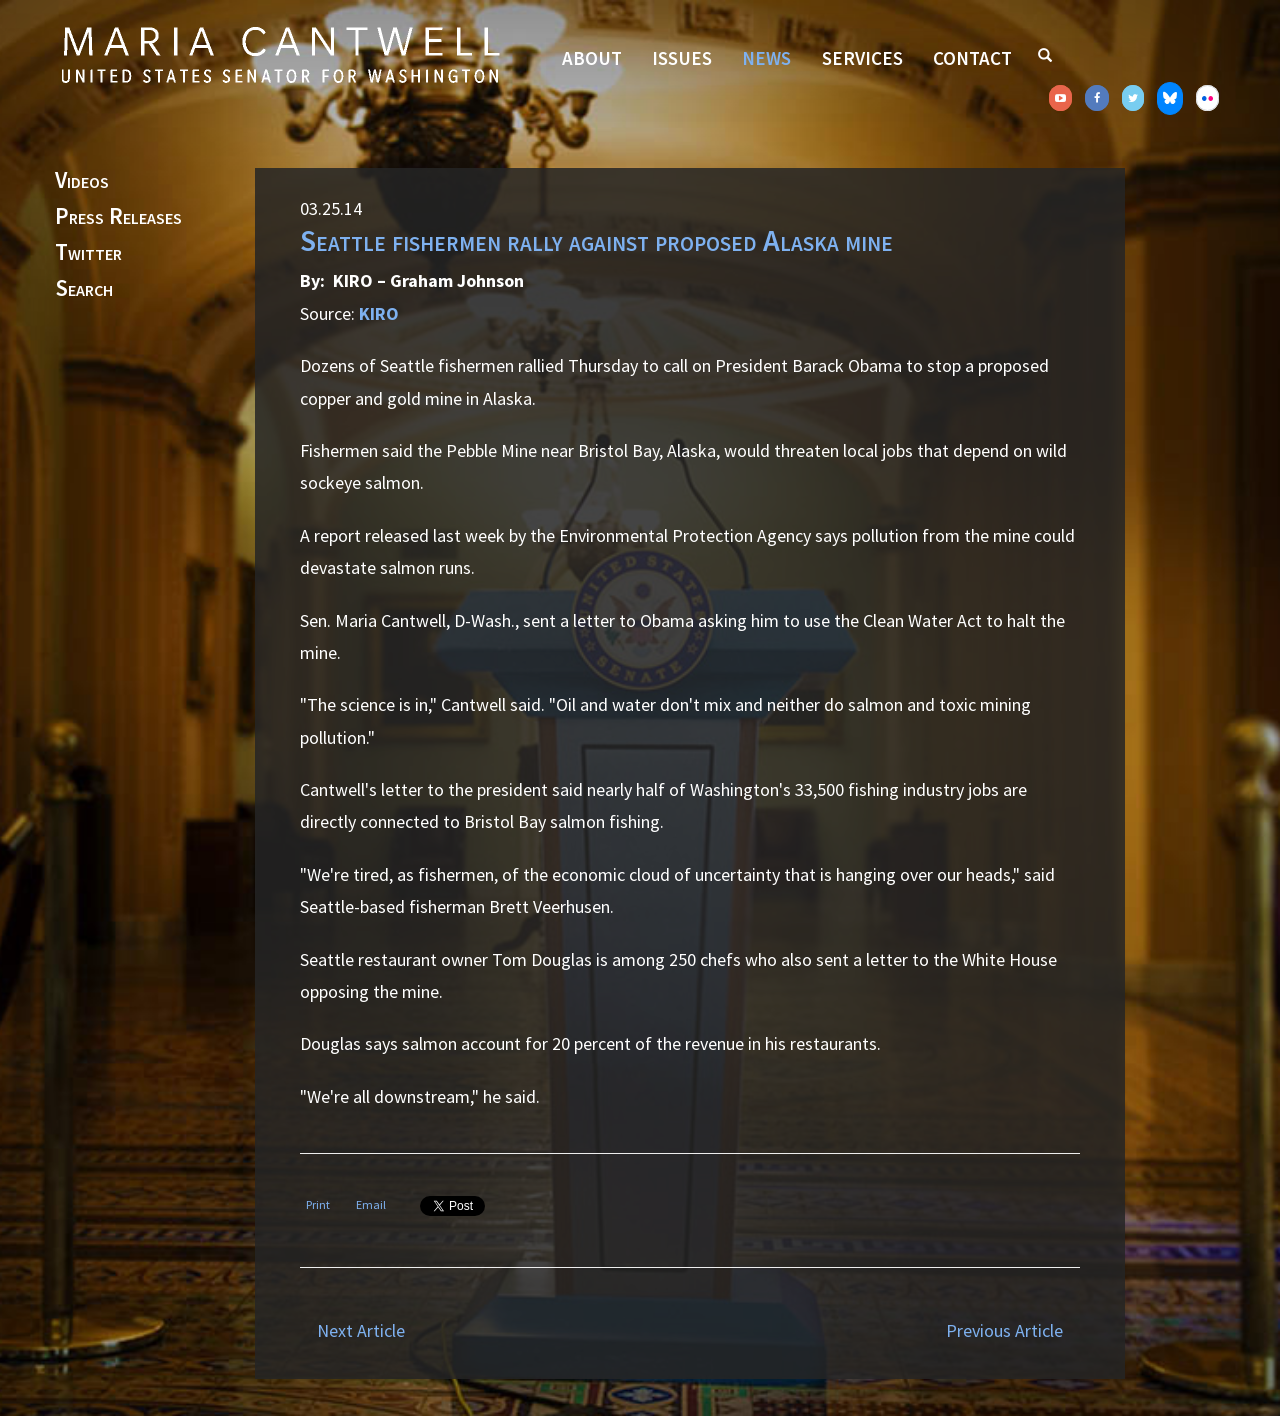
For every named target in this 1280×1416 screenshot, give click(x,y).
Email (371, 1204)
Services (862, 58)
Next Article (361, 1330)
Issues (682, 58)
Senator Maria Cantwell (280, 54)
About (592, 58)
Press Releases (118, 217)
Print (318, 1204)
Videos (82, 181)
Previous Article (1004, 1330)
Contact (972, 58)
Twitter (88, 253)
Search (84, 289)
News (766, 58)
